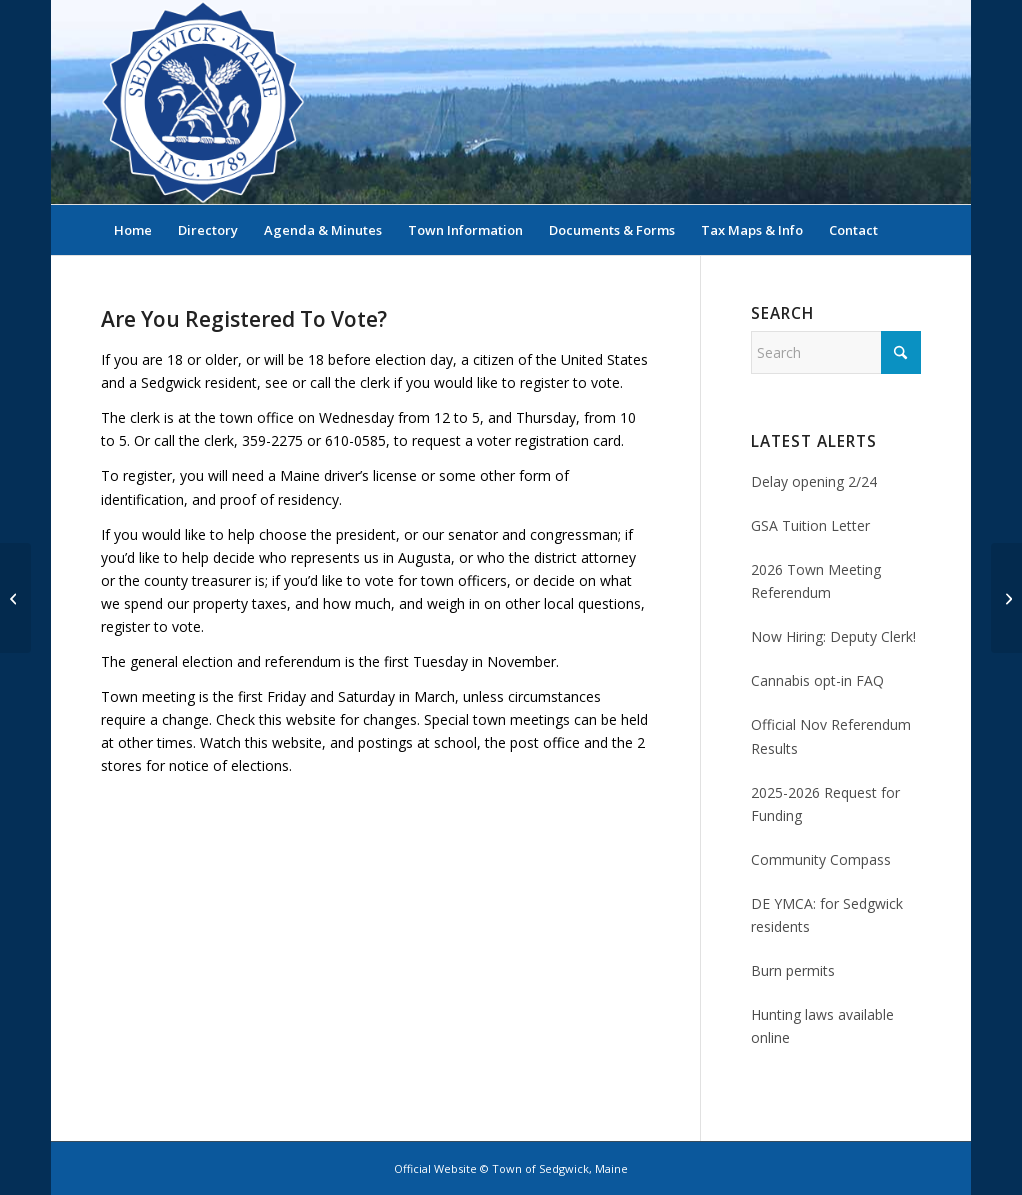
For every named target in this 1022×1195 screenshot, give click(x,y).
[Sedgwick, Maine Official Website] (203, 102)
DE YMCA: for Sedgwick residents (827, 915)
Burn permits (793, 970)
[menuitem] (133, 230)
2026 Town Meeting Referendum (816, 581)
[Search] (908, 230)
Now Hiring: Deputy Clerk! (833, 636)
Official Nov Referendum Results (831, 736)
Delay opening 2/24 (814, 481)
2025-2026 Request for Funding (825, 804)
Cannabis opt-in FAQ (817, 680)
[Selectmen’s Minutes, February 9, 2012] (15, 598)
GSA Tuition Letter (810, 525)
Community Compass (821, 859)
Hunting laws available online (822, 1026)
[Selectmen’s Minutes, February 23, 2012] (1006, 598)
